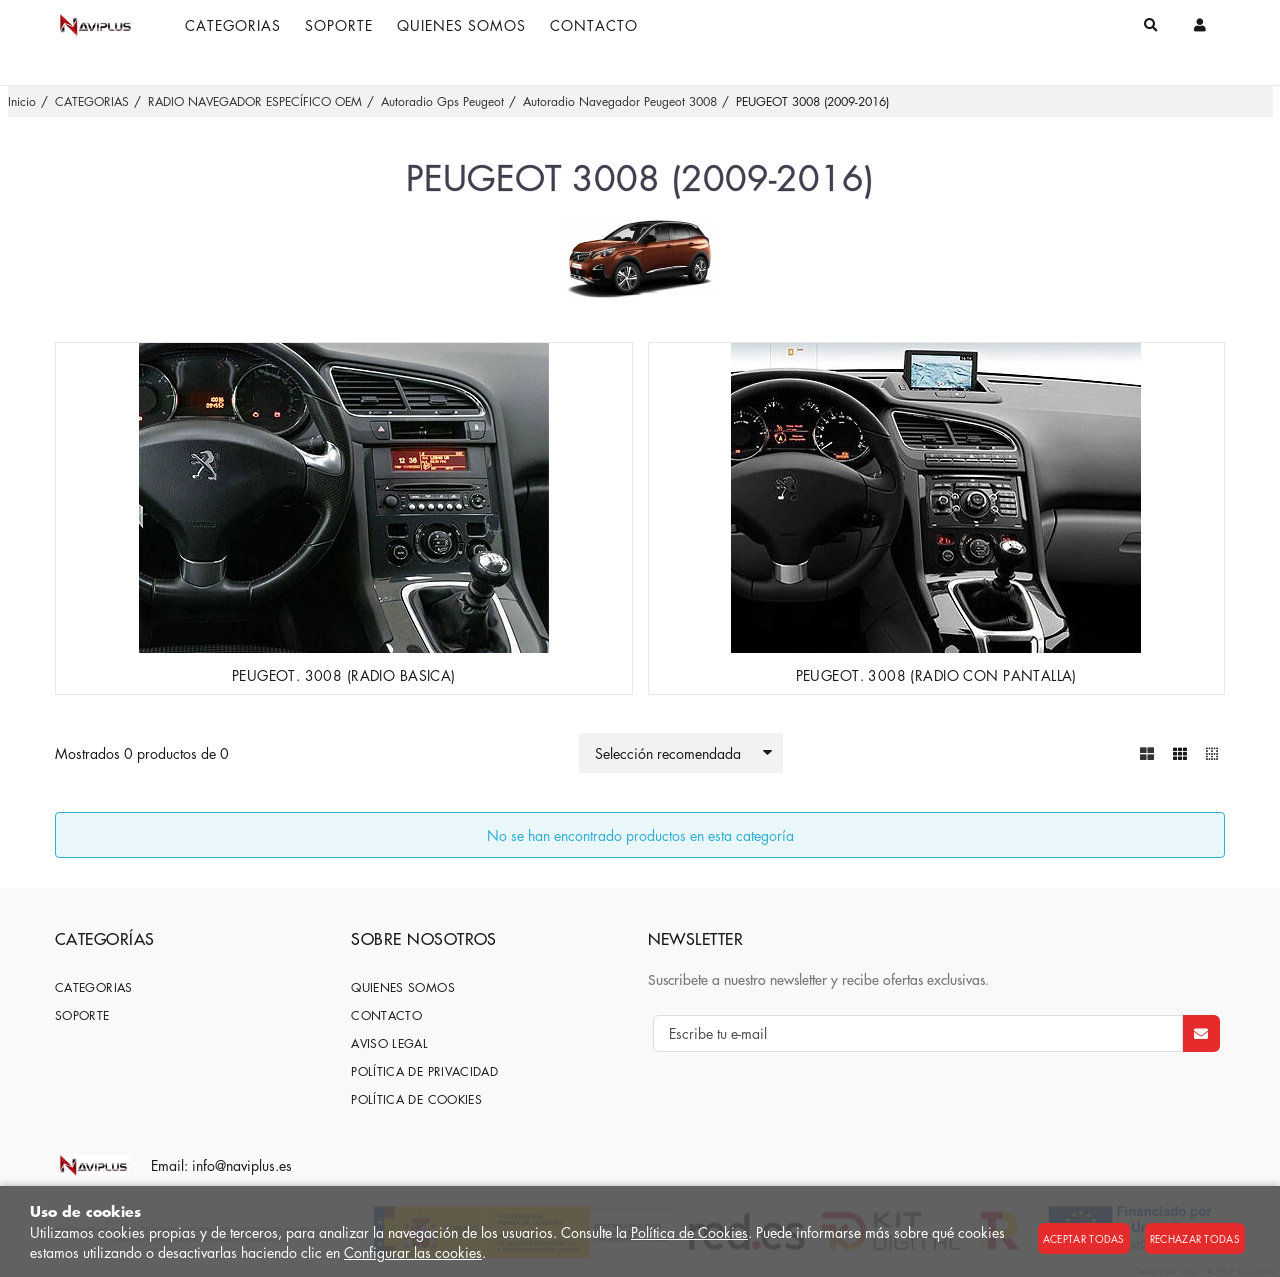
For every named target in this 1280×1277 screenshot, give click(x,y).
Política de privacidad (424, 1070)
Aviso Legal (389, 1042)
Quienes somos (403, 986)
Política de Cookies (689, 1232)
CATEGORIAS (94, 986)
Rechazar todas (1195, 1238)
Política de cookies (416, 1098)
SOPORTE (82, 1014)
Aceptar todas (1084, 1238)
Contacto (386, 1014)
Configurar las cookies (413, 1252)
